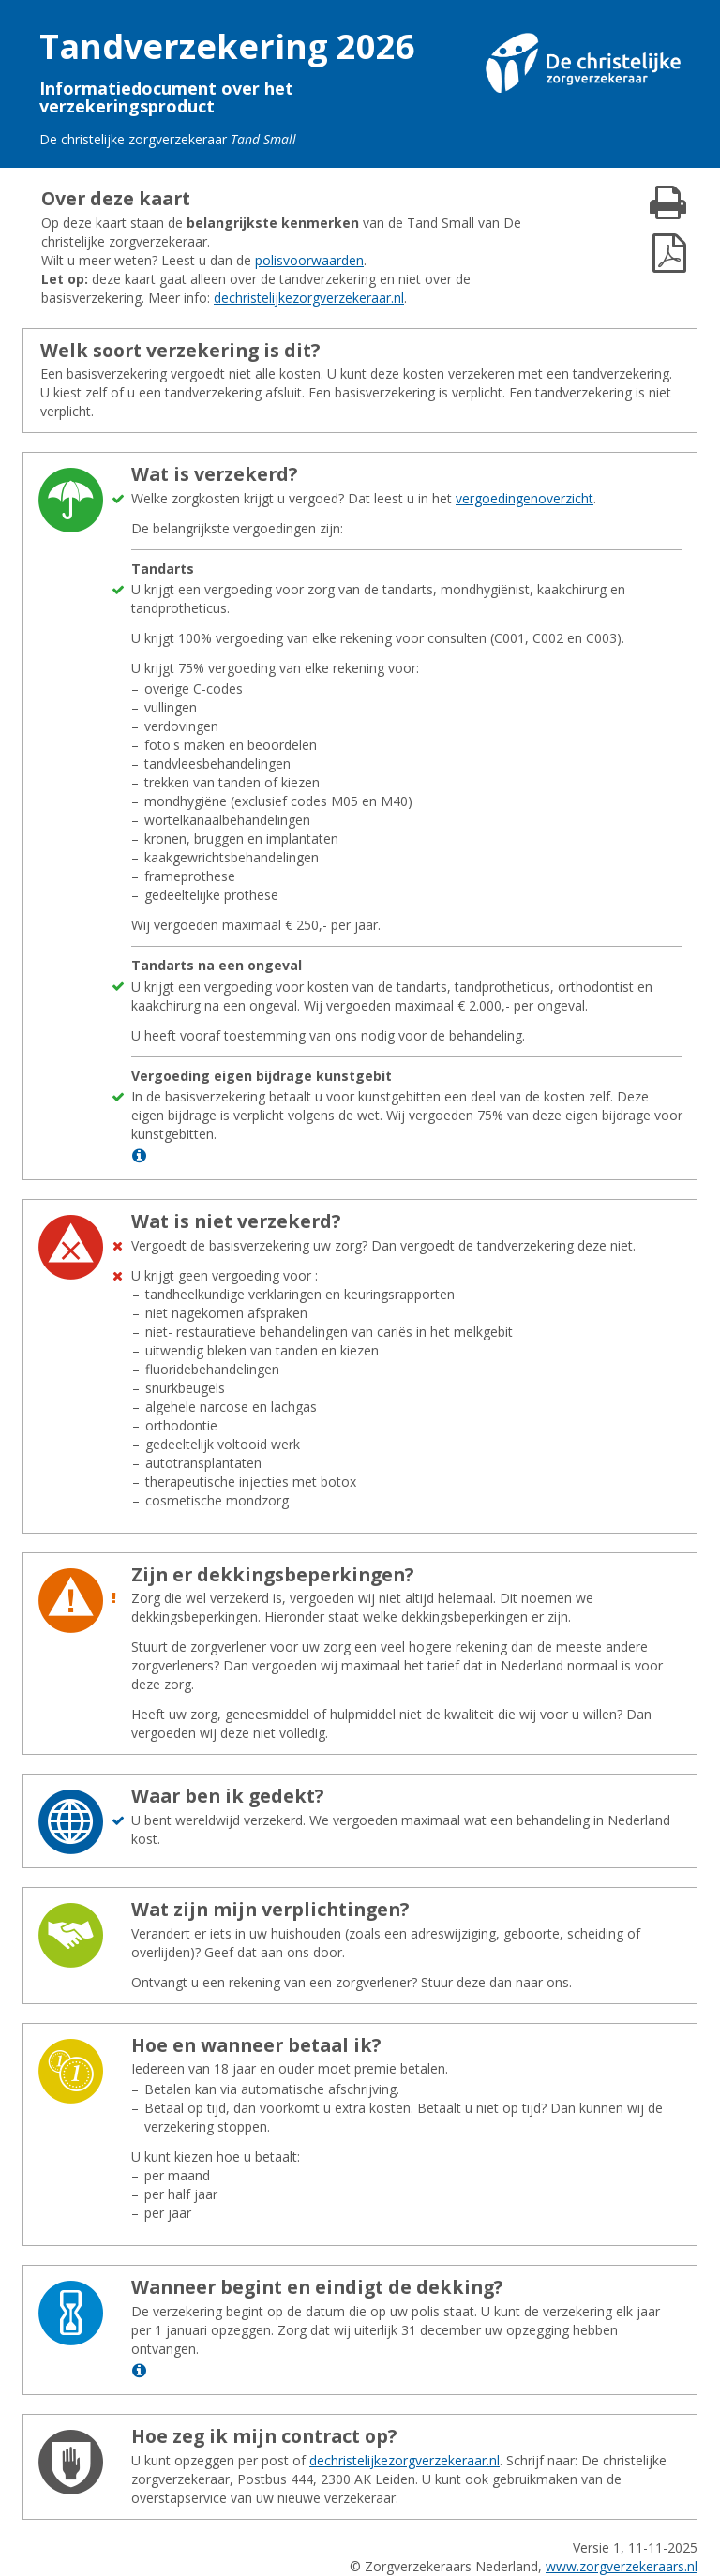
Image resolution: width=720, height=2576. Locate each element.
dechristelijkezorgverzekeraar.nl (309, 298)
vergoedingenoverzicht (524, 498)
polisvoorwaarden (309, 260)
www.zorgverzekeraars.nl (622, 2566)
